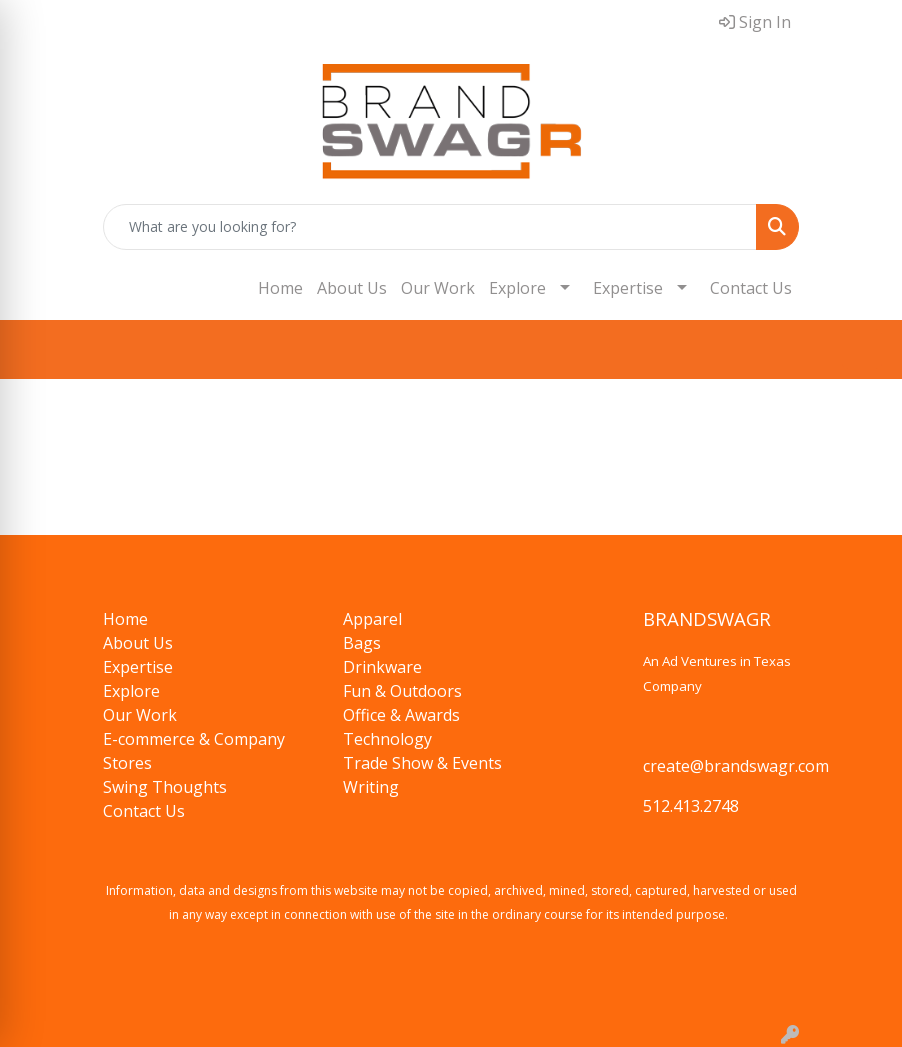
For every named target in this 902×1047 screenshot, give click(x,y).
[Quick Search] (430, 227)
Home (280, 288)
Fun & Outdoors (402, 691)
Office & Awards (401, 715)
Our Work (438, 288)
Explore (517, 288)
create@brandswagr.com (736, 766)
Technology (387, 739)
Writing (371, 787)
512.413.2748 (691, 806)
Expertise (628, 288)
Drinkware (382, 667)
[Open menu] (862, 349)
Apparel (372, 619)
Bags (362, 643)
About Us (352, 288)
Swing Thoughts (165, 787)
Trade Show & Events (422, 763)
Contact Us (751, 288)
